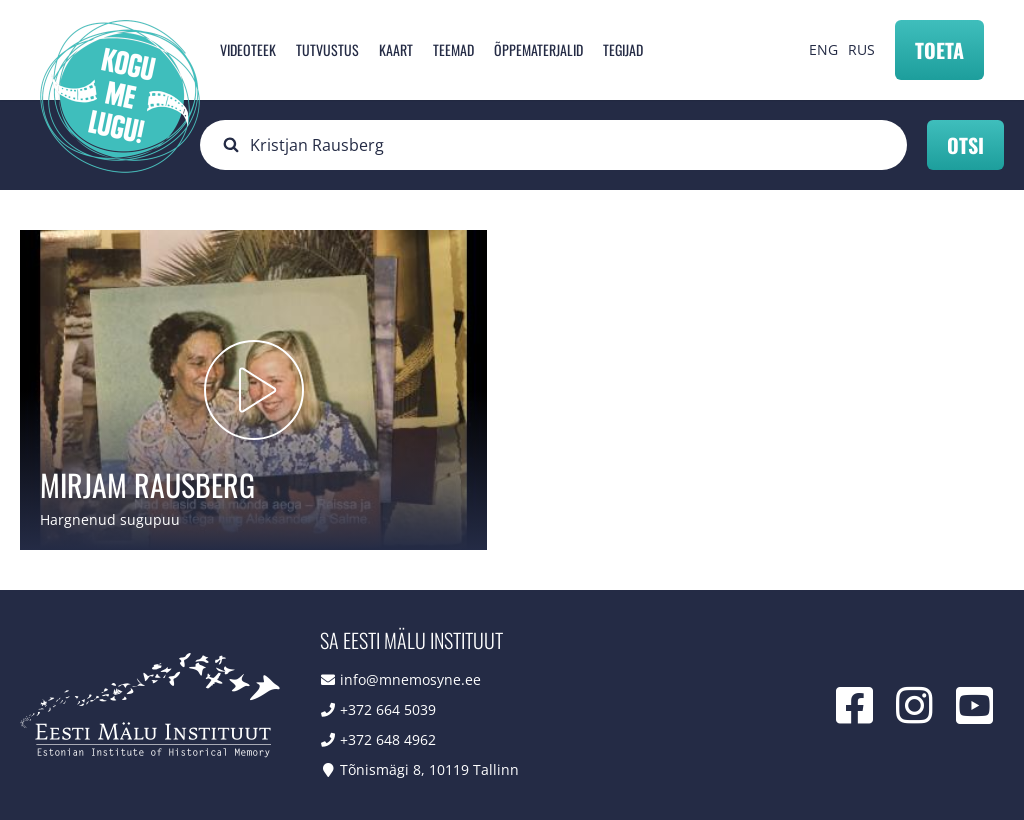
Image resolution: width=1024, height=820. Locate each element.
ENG (823, 49)
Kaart (396, 49)
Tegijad (623, 49)
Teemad (453, 49)
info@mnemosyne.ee (410, 679)
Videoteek (248, 49)
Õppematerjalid (538, 49)
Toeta (939, 50)
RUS (861, 49)
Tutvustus (327, 49)
